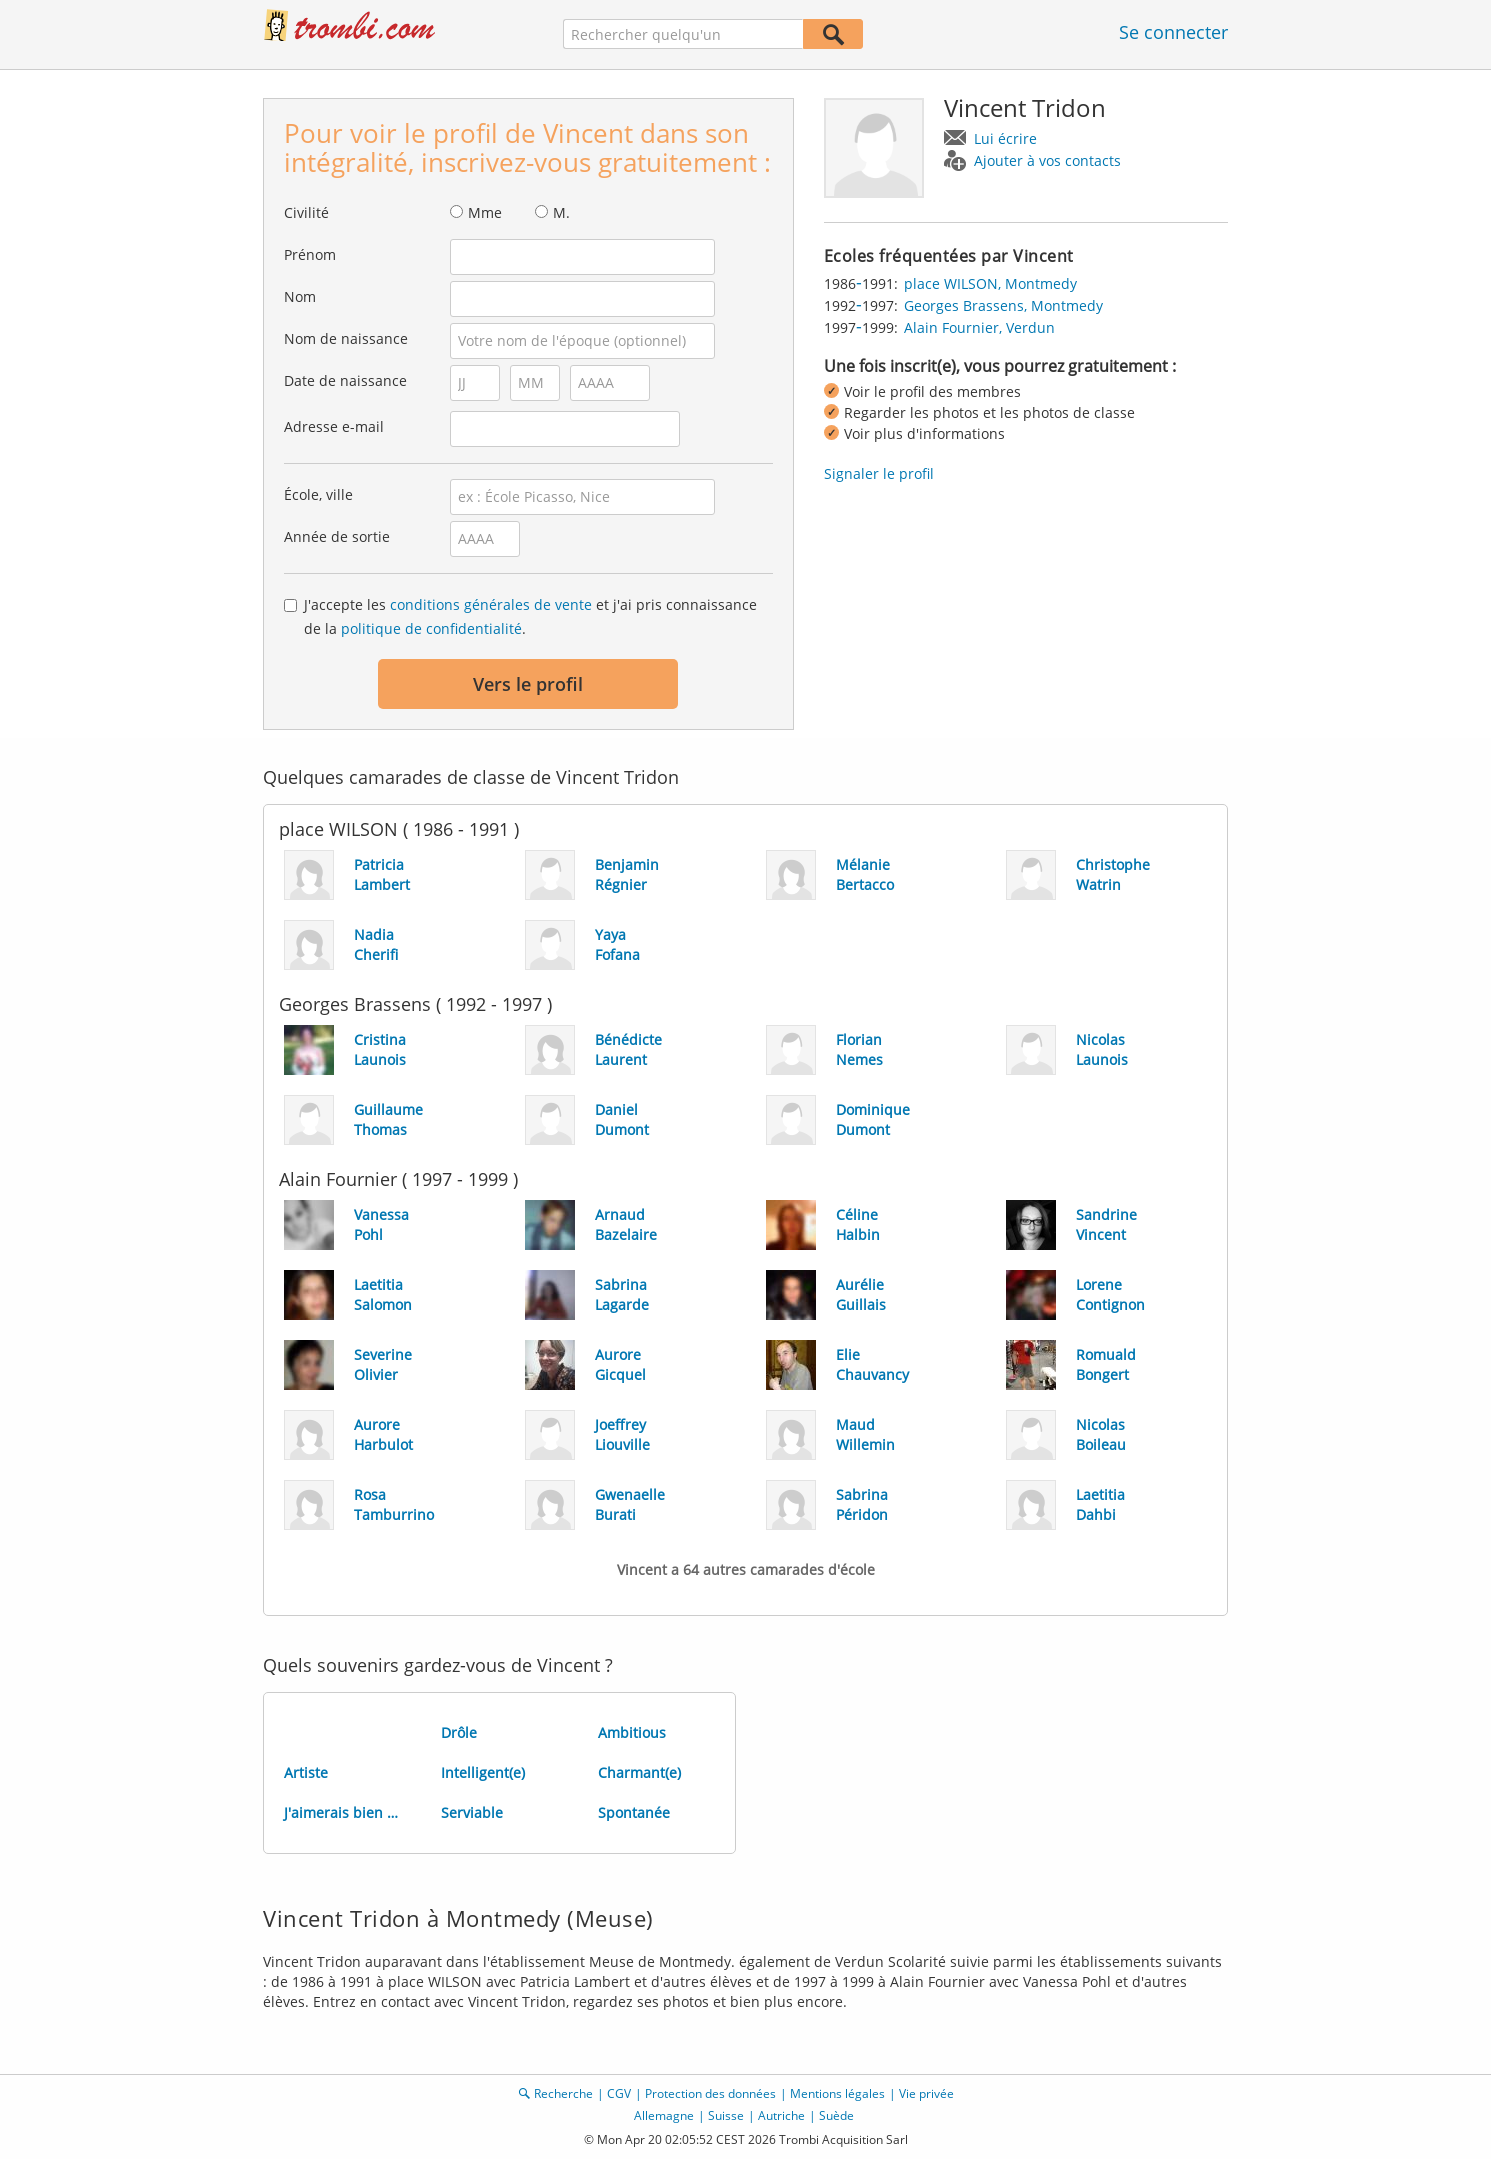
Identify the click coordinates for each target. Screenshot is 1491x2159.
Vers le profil (528, 684)
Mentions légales (837, 2093)
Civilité (306, 212)
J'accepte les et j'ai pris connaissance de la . (530, 616)
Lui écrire (1005, 138)
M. (561, 212)
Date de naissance (345, 380)
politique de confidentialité (431, 628)
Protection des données (710, 2093)
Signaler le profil (879, 473)
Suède (836, 2115)
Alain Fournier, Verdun (979, 327)
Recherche (563, 2093)
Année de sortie (337, 536)
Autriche (781, 2115)
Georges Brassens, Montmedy (1003, 305)
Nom (300, 296)
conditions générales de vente (491, 604)
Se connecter (1173, 32)
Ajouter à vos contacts (1047, 160)
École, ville (318, 494)
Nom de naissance (346, 338)
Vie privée (926, 2093)
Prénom (310, 254)
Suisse (726, 2115)
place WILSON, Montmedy (990, 283)
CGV (619, 2093)
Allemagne (664, 2115)
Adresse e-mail (334, 426)
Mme (485, 212)
